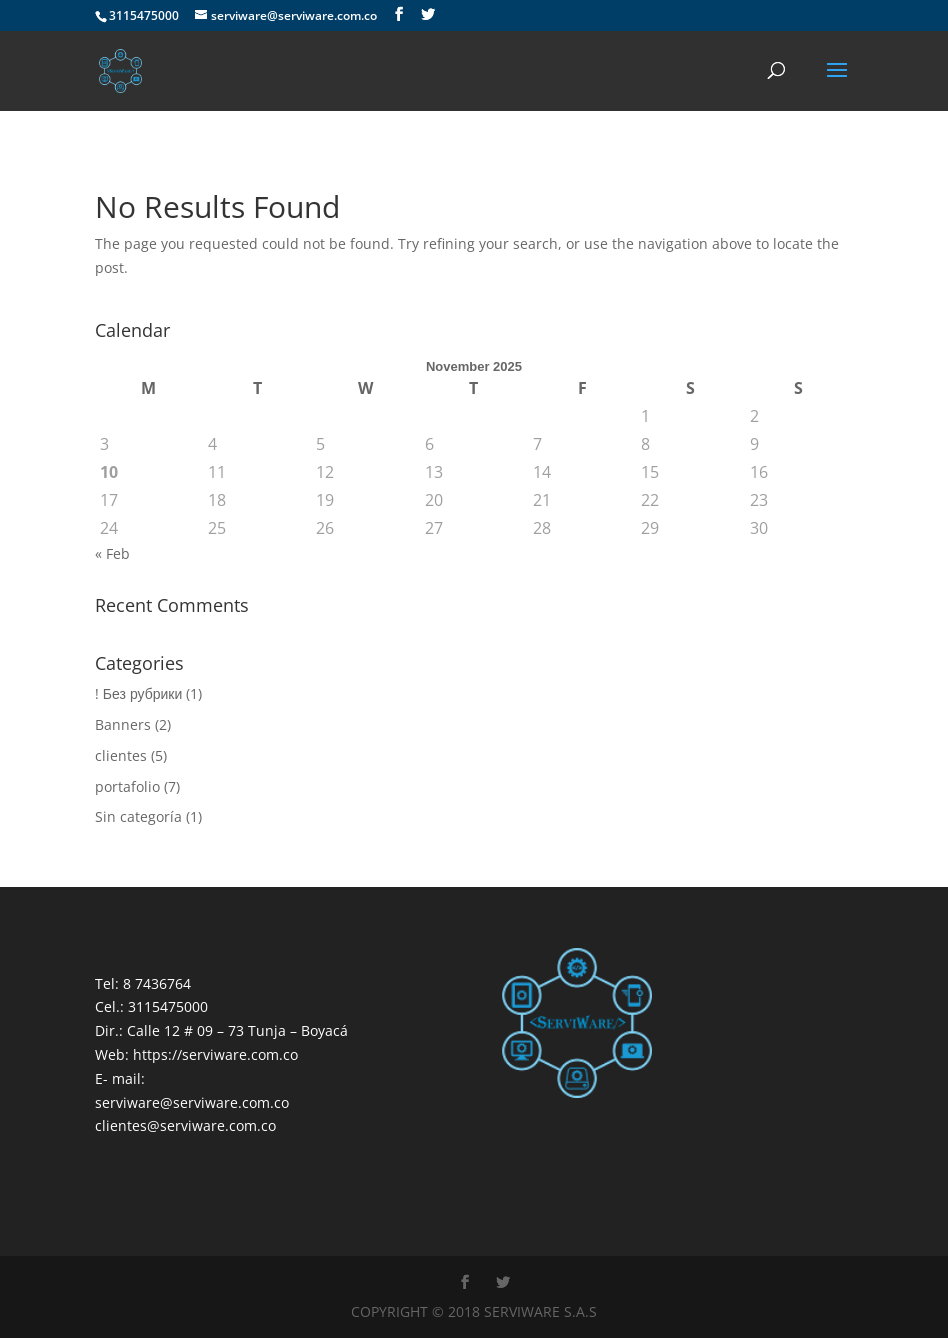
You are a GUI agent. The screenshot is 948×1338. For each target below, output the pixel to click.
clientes (121, 755)
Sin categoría (138, 816)
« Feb (112, 553)
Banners (123, 724)
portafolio (127, 786)
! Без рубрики (138, 693)
